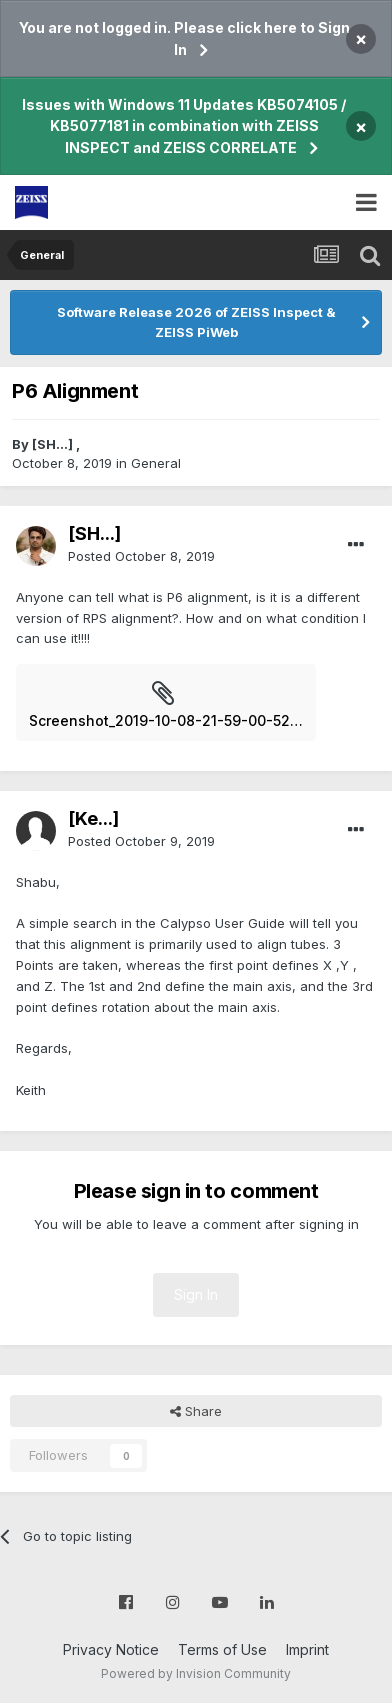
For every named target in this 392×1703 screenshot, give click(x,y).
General (156, 463)
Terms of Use (222, 1649)
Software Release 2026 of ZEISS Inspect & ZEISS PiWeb (196, 322)
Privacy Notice (111, 1649)
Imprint (307, 1649)
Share (196, 1411)
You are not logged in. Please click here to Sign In (184, 38)
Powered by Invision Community (196, 1673)
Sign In (196, 1294)
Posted (141, 556)
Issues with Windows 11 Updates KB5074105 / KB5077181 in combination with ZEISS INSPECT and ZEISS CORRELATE (184, 126)
